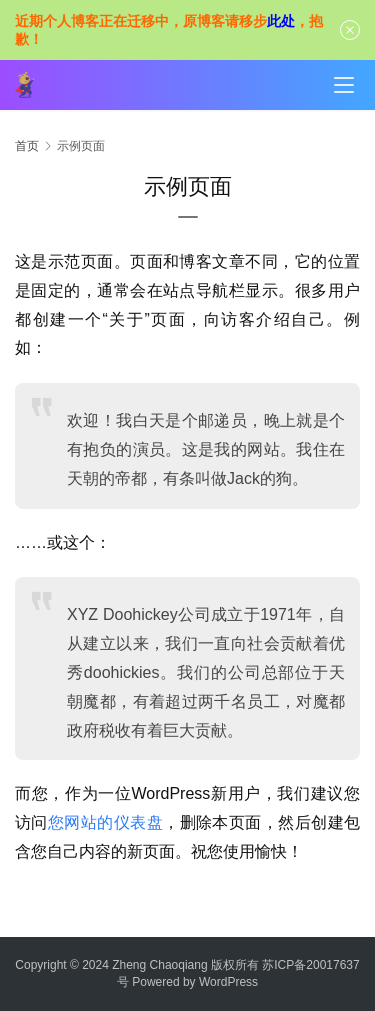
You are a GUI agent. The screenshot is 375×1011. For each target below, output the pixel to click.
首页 (27, 146)
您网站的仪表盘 (105, 822)
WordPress (228, 982)
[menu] (344, 85)
